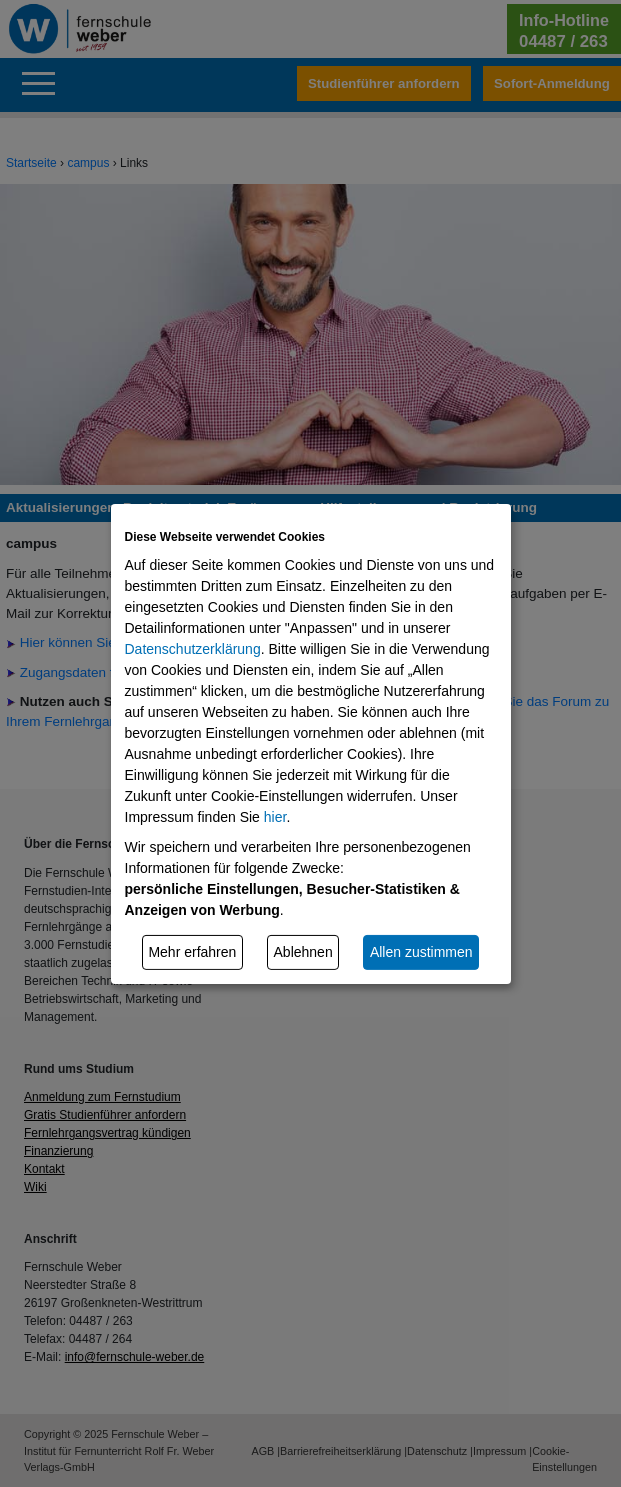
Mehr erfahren (192, 952)
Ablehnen (303, 952)
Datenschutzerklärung (193, 649)
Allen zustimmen (421, 952)
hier (275, 817)
